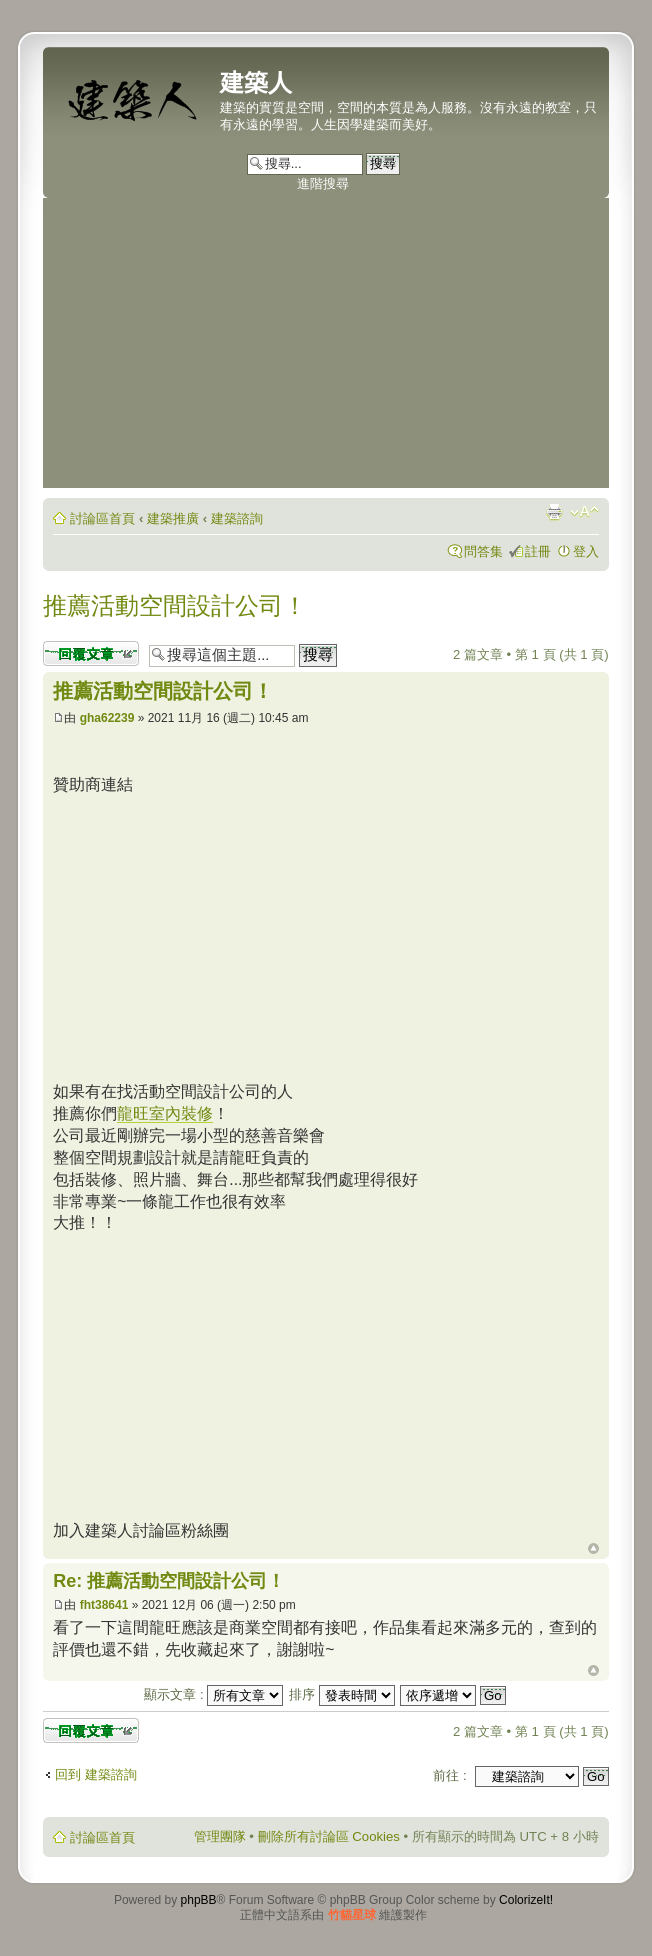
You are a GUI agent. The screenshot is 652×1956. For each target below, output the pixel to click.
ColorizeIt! (526, 1900)
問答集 (483, 551)
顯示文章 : (213, 1694)
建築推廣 (173, 518)
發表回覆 (91, 653)
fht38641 (104, 1605)
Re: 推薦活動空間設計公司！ (169, 1581)
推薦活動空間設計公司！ (175, 605)
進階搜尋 (323, 183)
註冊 (538, 551)
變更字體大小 (584, 512)
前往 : (449, 1775)
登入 (586, 551)
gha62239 (107, 718)
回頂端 (593, 1549)
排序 (342, 1694)
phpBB (199, 1900)
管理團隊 (220, 1836)
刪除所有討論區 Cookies (329, 1836)
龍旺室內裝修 (165, 1113)
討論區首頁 (102, 518)
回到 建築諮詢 (96, 1774)
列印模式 (554, 512)
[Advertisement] (325, 348)
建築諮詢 (237, 518)
